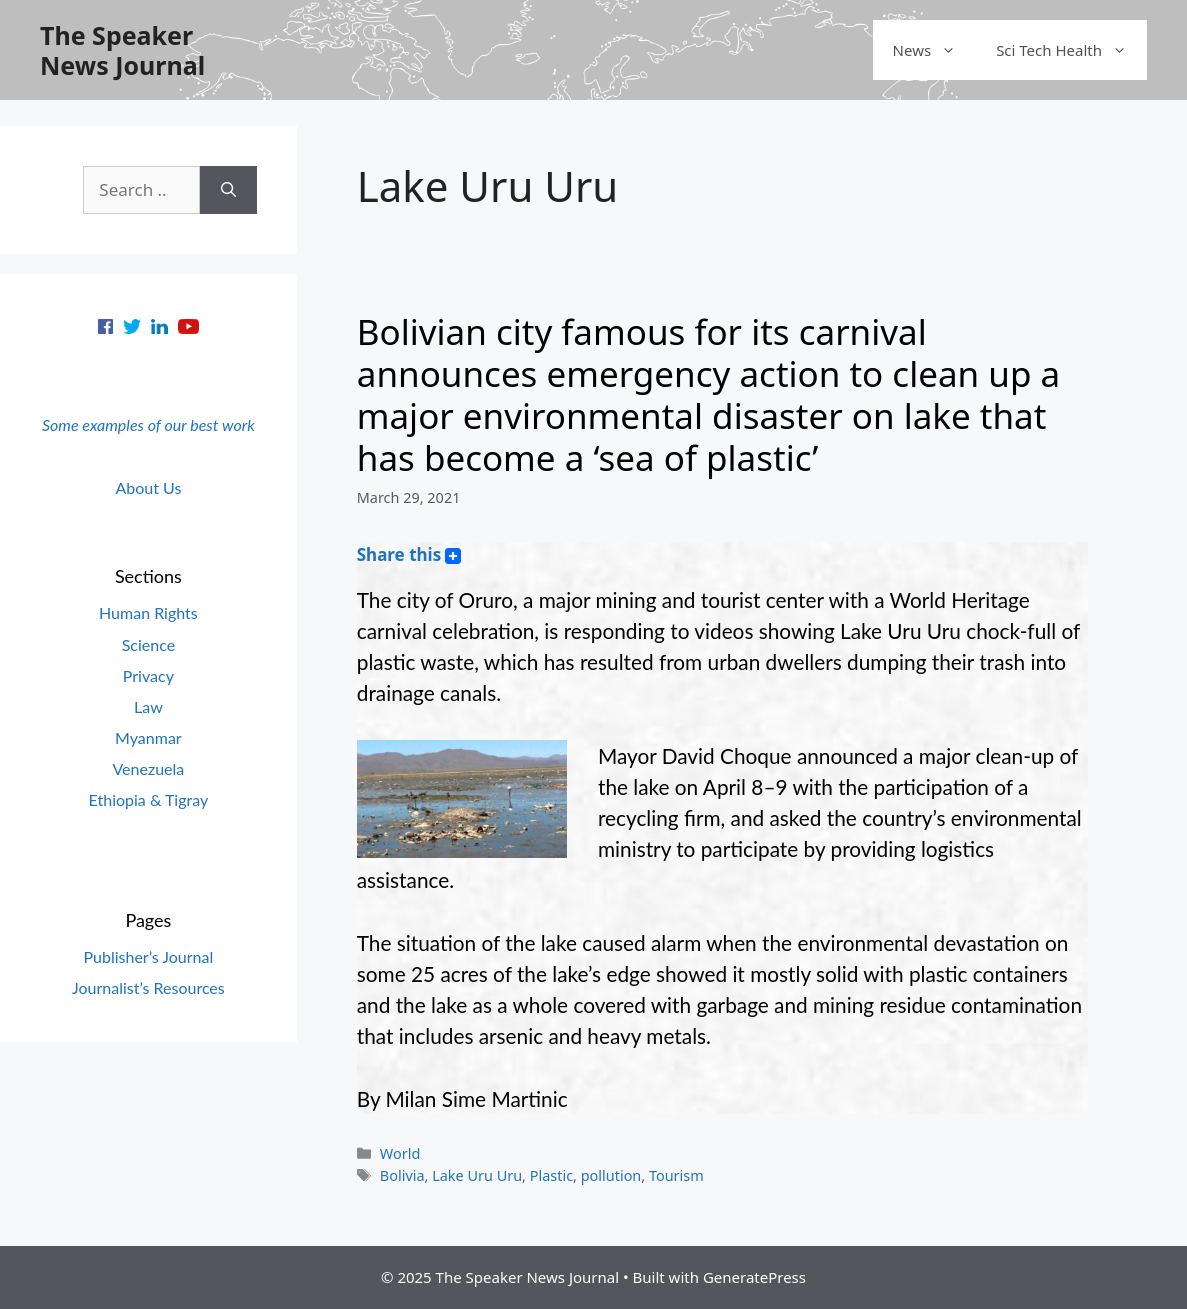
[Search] (228, 190)
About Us (148, 487)
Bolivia (402, 1175)
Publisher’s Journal (149, 956)
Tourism (676, 1175)
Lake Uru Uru (477, 1175)
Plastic (551, 1175)
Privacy (148, 675)
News (935, 50)
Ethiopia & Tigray (149, 799)
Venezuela (148, 768)
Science (148, 644)
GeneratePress (754, 1277)
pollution (611, 1175)
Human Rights (148, 612)
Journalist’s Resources (148, 987)
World (400, 1153)
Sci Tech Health (1071, 50)
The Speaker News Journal (122, 50)
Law (148, 706)
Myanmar (148, 737)
